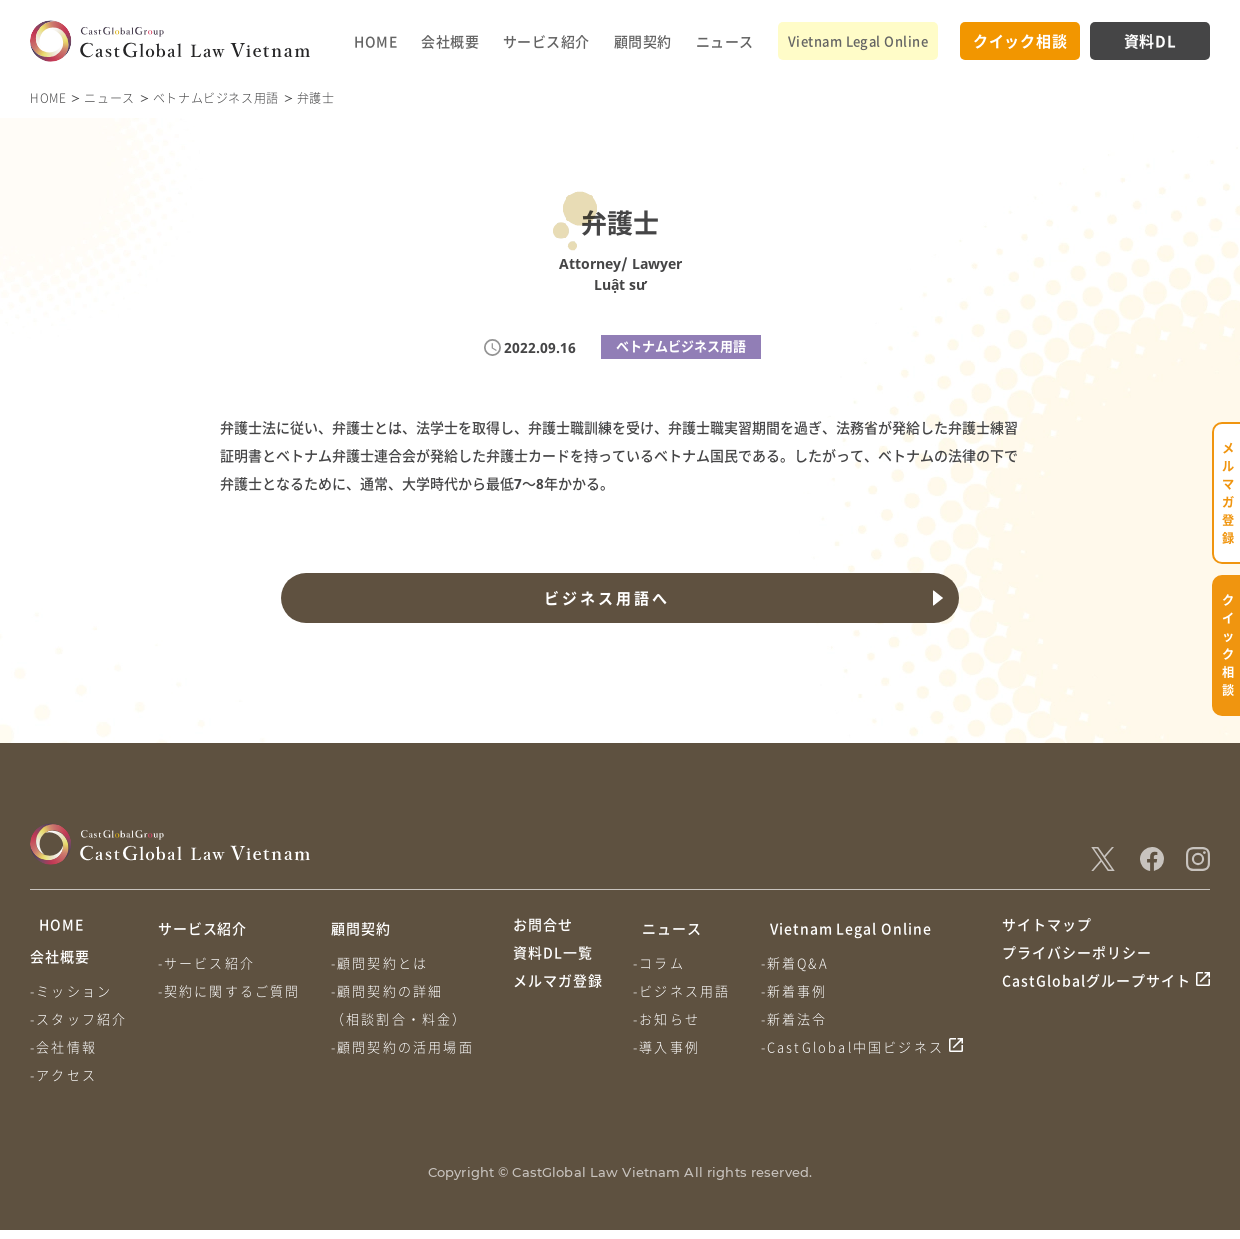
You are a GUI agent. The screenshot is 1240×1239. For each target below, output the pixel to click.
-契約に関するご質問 (232, 990)
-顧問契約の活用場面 (408, 1046)
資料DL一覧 (553, 966)
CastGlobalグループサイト (1096, 1003)
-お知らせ (669, 1018)
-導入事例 (669, 1046)
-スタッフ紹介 (78, 1027)
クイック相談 (1020, 40)
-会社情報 (63, 1055)
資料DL (1150, 40)
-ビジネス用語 (684, 990)
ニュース (725, 41)
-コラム (662, 962)
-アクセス (63, 1083)
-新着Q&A (801, 962)
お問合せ (543, 928)
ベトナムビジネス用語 (216, 97)
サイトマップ (1047, 928)
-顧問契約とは (385, 962)
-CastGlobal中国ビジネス (859, 1046)
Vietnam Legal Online (858, 40)
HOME (375, 41)
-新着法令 (800, 1018)
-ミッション (71, 999)
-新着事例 (800, 990)
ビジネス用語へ (604, 598)
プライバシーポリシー (1077, 966)
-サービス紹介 (209, 962)
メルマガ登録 (558, 1003)
